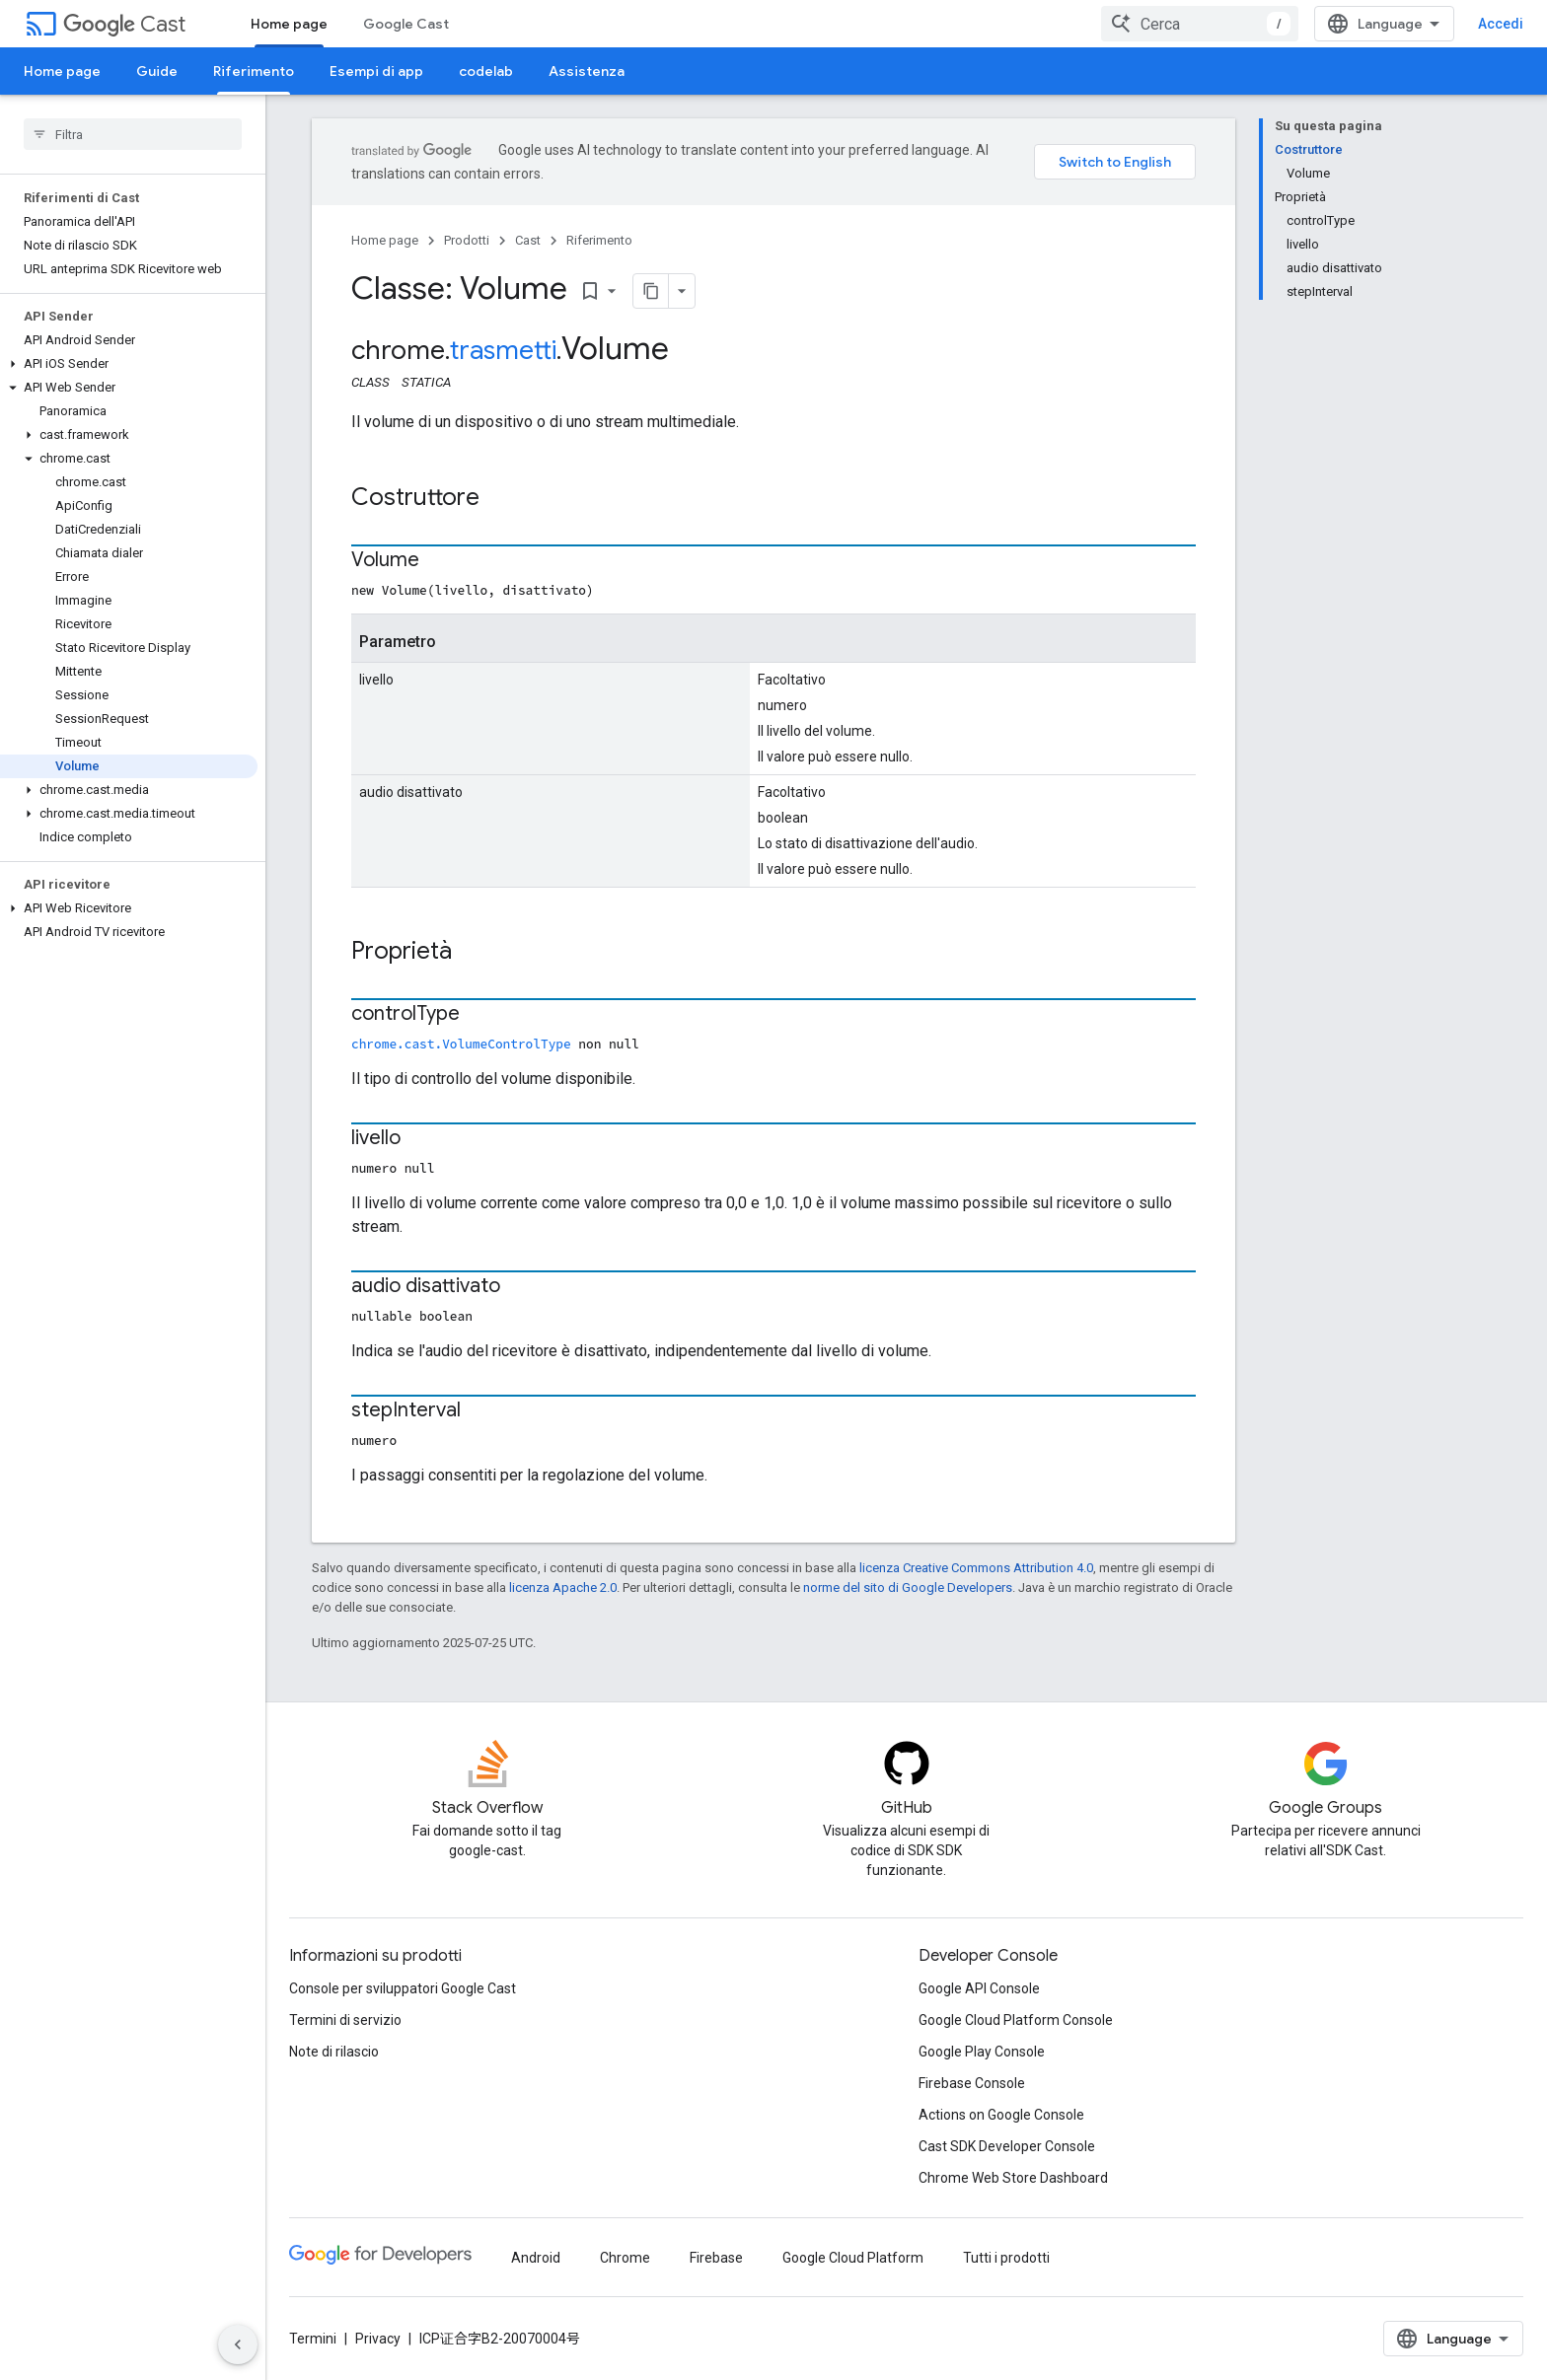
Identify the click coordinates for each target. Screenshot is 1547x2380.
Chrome (625, 2258)
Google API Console (979, 1988)
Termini (312, 2338)
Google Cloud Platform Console (1016, 2020)
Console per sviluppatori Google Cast (402, 1988)
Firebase (716, 2258)
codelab (486, 71)
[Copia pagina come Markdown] (651, 291)
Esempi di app (376, 71)
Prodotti (466, 240)
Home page (62, 71)
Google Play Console (982, 2051)
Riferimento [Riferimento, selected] (253, 71)
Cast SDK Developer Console (1007, 2146)
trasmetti (503, 350)
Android (535, 2258)
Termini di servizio (345, 2020)
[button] (129, 364)
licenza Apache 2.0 (563, 1587)
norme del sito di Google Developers (907, 1587)
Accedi (1500, 24)
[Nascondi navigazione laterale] (238, 2344)
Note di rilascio (334, 2051)
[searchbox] (133, 134)
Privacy (378, 2338)
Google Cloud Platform (852, 2258)
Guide (157, 71)
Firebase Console (972, 2083)
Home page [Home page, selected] (289, 24)
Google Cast (406, 24)
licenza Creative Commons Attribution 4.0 (976, 1567)
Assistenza (587, 71)
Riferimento (599, 240)
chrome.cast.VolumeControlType (461, 1043)
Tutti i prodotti (1006, 2258)
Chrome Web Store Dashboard (1013, 2178)
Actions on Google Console (1001, 2115)
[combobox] (1199, 23)
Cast (124, 24)
